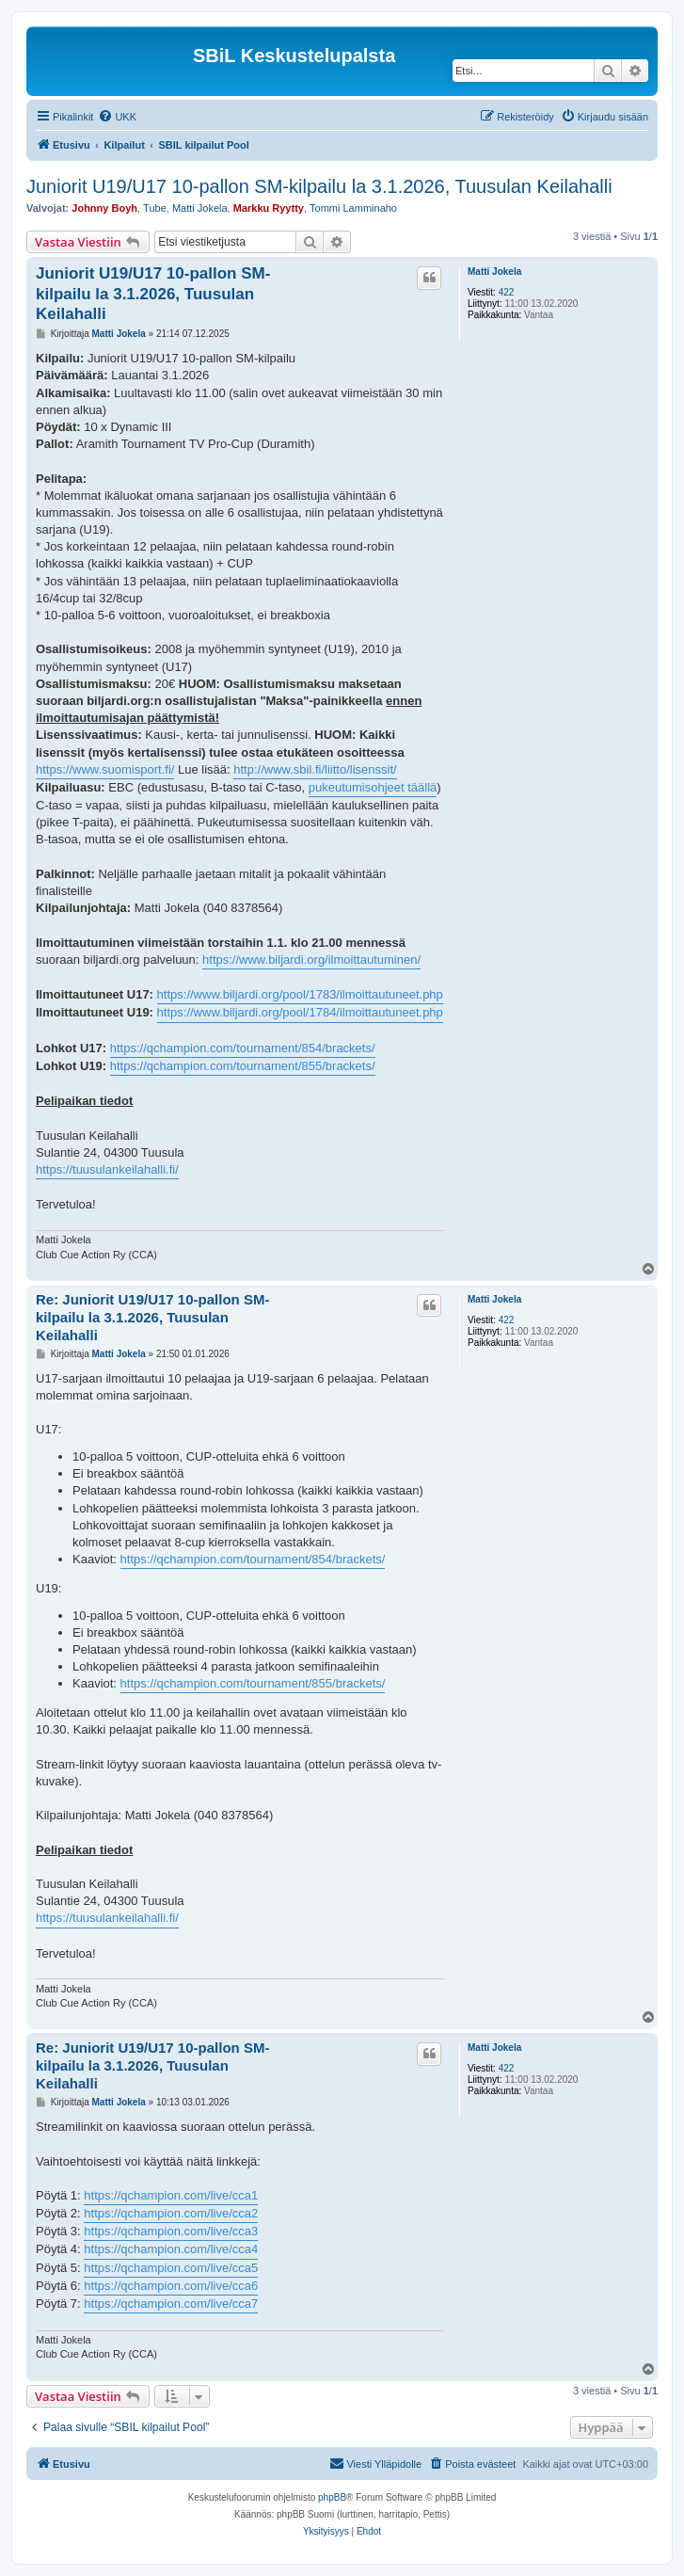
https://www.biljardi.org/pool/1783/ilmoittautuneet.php (300, 994)
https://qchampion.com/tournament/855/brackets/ (242, 1066)
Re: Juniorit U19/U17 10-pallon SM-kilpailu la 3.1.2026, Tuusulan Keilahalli (152, 1317)
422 (507, 292)
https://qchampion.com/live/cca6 (171, 2286)
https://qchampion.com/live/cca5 (171, 2268)
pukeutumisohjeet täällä (373, 787)
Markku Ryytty (268, 208)
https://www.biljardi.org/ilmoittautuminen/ (311, 959)
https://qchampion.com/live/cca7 (171, 2303)
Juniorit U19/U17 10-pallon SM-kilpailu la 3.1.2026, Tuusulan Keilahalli (319, 186)
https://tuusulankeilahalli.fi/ (107, 1169)
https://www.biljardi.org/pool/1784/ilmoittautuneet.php (300, 1012)
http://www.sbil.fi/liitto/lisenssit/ (314, 769)
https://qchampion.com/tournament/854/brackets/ (242, 1048)
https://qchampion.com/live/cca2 (171, 2213)
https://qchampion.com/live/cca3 (171, 2231)
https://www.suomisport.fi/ (105, 769)
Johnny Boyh (104, 208)
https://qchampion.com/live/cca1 (171, 2195)
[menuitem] (117, 116)
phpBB (332, 2497)
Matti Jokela (200, 208)
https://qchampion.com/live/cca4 (171, 2249)
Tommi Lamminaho (353, 208)
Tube (155, 208)
